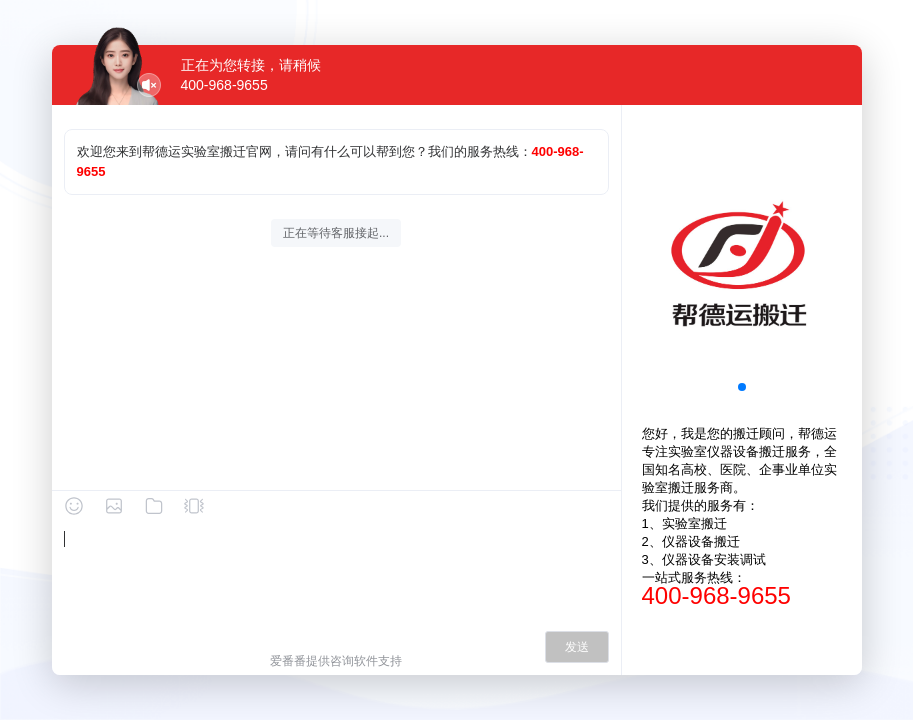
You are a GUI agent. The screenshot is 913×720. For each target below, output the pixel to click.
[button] (742, 387)
